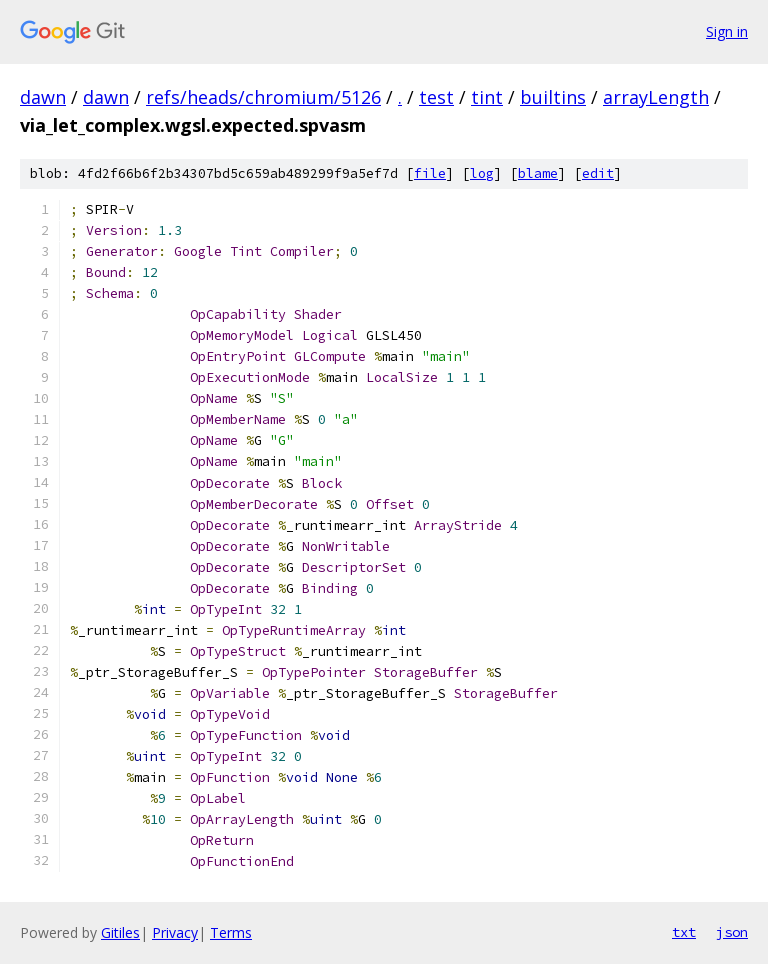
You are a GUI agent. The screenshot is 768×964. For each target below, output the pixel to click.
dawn (43, 97)
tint (487, 97)
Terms (231, 932)
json (732, 932)
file (430, 173)
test (436, 97)
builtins (553, 97)
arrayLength (656, 97)
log (482, 173)
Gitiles (120, 932)
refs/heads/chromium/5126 (263, 97)
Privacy (175, 932)
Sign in (727, 31)
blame (538, 173)
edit (598, 173)
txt (684, 932)
